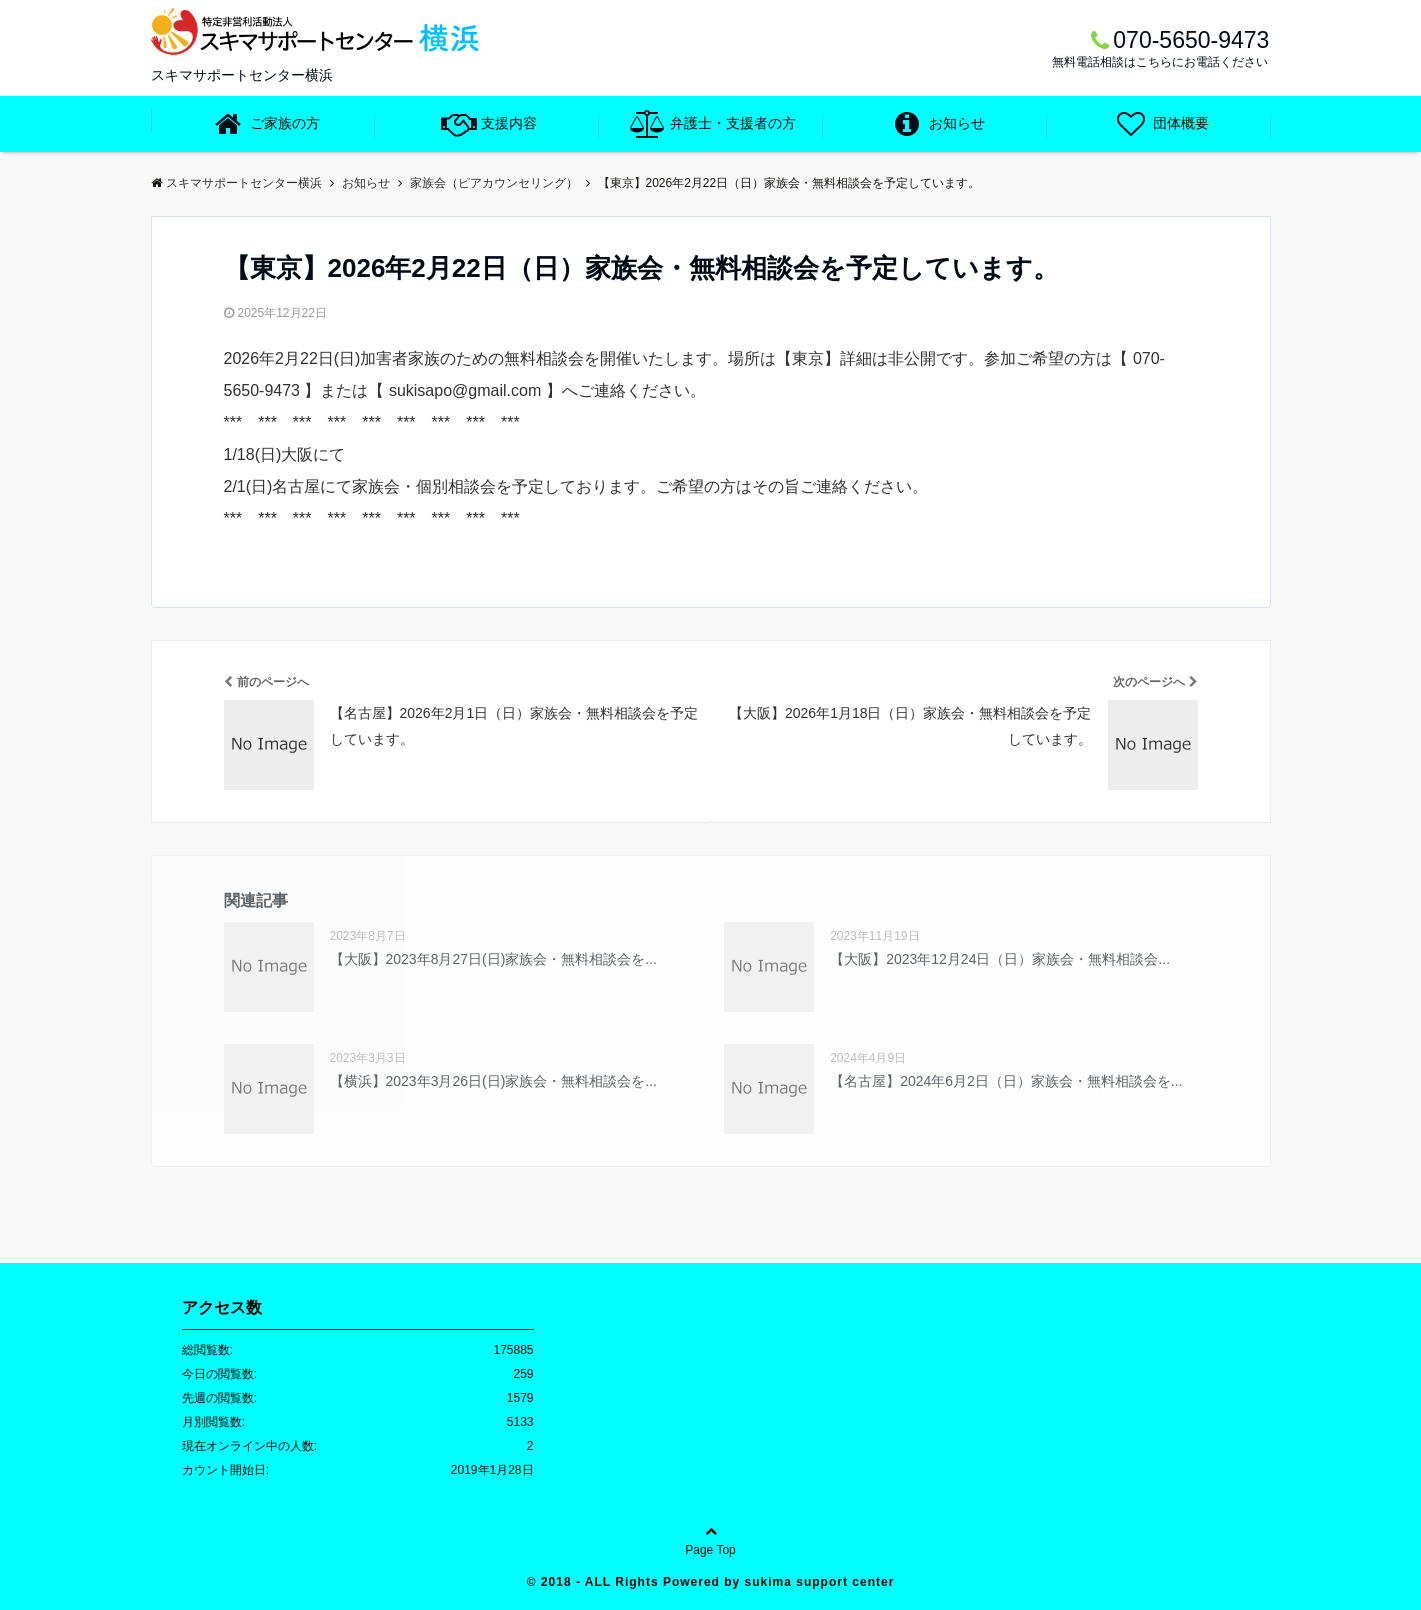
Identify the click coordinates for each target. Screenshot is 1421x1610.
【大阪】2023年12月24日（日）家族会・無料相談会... (1000, 959)
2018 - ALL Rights (602, 1582)
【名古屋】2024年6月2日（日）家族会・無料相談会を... (1006, 1081)
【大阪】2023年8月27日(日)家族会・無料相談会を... (494, 959)
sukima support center (820, 1582)
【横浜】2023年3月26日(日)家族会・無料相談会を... (494, 1081)
